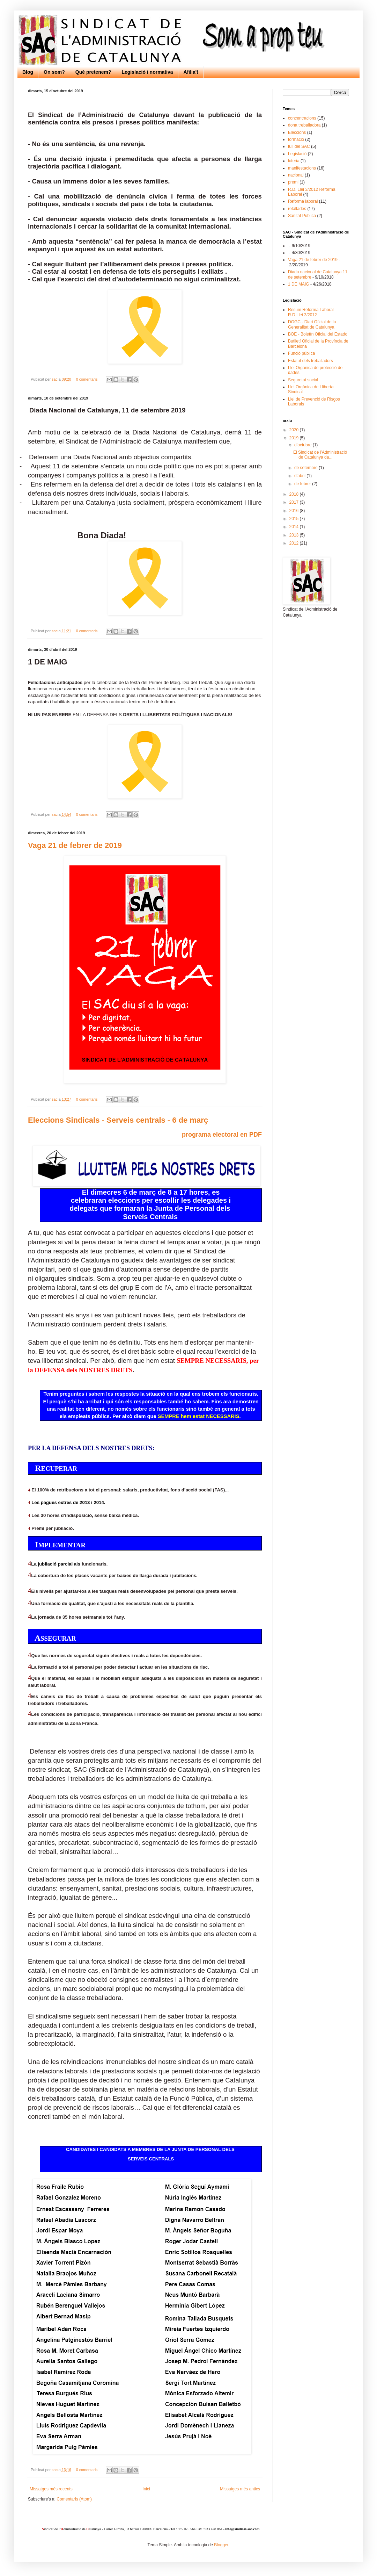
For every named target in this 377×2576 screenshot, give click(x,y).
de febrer (303, 483)
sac (55, 379)
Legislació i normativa (147, 72)
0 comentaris (87, 379)
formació (296, 139)
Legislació (297, 153)
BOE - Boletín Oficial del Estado (317, 334)
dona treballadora (304, 125)
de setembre (306, 467)
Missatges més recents (51, 2489)
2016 (294, 510)
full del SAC (299, 146)
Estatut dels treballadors (310, 360)
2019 (294, 438)
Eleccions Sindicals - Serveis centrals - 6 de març (118, 1120)
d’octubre (303, 444)
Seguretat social (303, 379)
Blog (27, 72)
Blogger (221, 2544)
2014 (294, 526)
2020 (294, 429)
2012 (294, 543)
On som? (54, 72)
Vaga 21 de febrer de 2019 (75, 845)
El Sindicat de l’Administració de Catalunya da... (320, 455)
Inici (146, 2489)
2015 (294, 518)
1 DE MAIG (298, 284)
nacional (296, 175)
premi (293, 182)
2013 (294, 535)
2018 (294, 494)
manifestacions (302, 168)
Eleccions (297, 132)
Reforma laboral (303, 201)
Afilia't (191, 72)
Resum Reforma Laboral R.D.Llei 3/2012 (311, 312)
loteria (294, 160)
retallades (297, 208)
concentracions (302, 118)
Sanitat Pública (302, 215)
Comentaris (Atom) (74, 2499)
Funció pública (301, 353)
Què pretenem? (93, 72)
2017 (294, 502)
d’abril (300, 475)
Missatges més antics (240, 2489)
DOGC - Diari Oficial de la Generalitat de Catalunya (312, 324)
